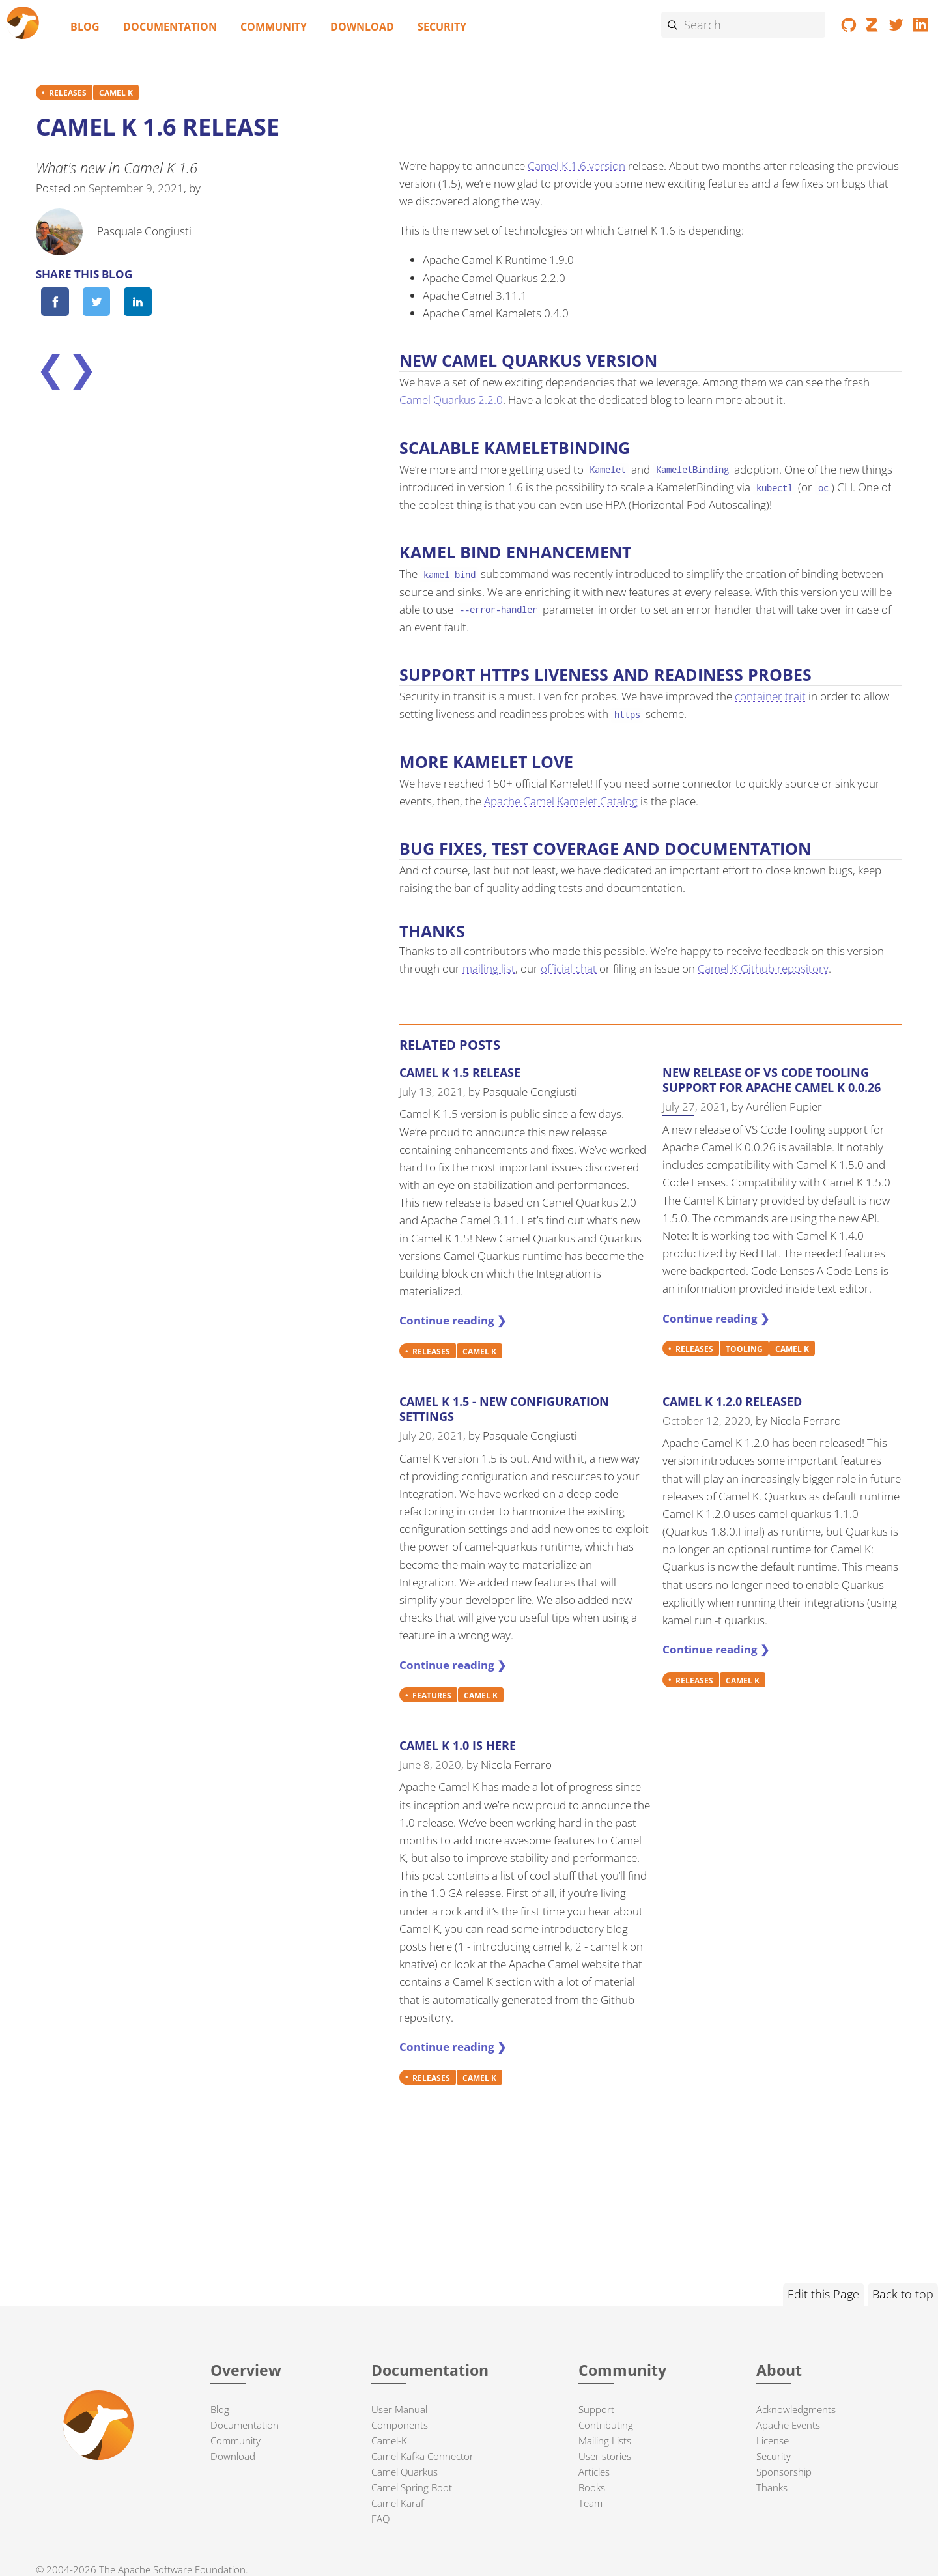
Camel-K (389, 2440)
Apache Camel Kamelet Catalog (561, 801)
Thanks (772, 2487)
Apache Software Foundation (182, 2569)
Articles (594, 2471)
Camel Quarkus (404, 2471)
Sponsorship (784, 2471)
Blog (85, 27)
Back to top (902, 2294)
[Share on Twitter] (96, 301)
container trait (770, 696)
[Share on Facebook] (54, 301)
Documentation (170, 27)
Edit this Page (823, 2294)
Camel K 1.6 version (576, 165)
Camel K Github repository (763, 968)
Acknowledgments (796, 2409)
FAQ (380, 2518)
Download (362, 27)
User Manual (399, 2409)
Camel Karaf (397, 2503)
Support (596, 2409)
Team (590, 2503)
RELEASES (68, 92)
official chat (569, 968)
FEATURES (431, 1695)
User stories (604, 2456)
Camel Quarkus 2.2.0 (451, 399)
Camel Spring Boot (411, 2487)
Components (399, 2424)
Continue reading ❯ (452, 1320)
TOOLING (744, 1348)
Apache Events (788, 2424)
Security (442, 27)
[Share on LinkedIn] (137, 301)
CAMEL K (116, 92)
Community (273, 27)
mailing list (488, 968)
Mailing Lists (604, 2440)
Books (591, 2487)
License (772, 2440)
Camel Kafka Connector (422, 2456)
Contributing (605, 2424)
